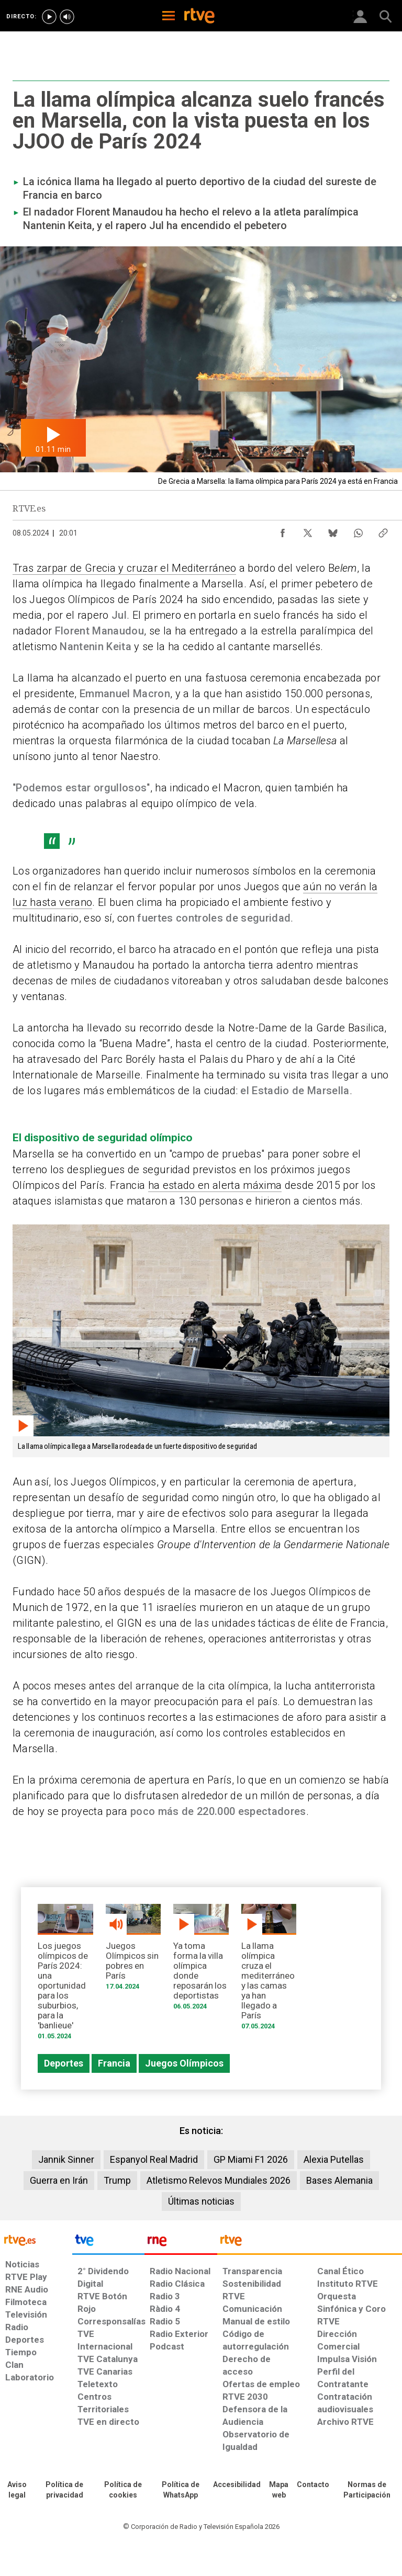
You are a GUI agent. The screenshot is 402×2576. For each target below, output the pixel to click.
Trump (117, 2180)
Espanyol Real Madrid (154, 2159)
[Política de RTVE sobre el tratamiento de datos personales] (64, 2490)
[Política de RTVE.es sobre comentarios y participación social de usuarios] (366, 2490)
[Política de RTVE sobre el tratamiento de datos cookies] (123, 2490)
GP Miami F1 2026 (251, 2159)
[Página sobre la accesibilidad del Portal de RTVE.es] (237, 2485)
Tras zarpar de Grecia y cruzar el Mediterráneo (124, 568)
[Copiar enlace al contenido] (383, 530)
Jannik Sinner (66, 2159)
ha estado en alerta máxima (215, 1185)
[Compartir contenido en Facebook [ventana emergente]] (282, 530)
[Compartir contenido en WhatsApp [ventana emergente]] (358, 530)
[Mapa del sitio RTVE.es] (279, 2490)
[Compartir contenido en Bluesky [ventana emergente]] (332, 530)
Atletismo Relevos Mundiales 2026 (219, 2180)
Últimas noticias (201, 2201)
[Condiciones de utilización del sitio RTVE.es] (17, 2490)
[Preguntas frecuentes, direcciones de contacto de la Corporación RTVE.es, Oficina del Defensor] (313, 2485)
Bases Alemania (339, 2180)
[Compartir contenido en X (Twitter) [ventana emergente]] (307, 530)
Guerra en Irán (59, 2180)
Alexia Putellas (334, 2159)
